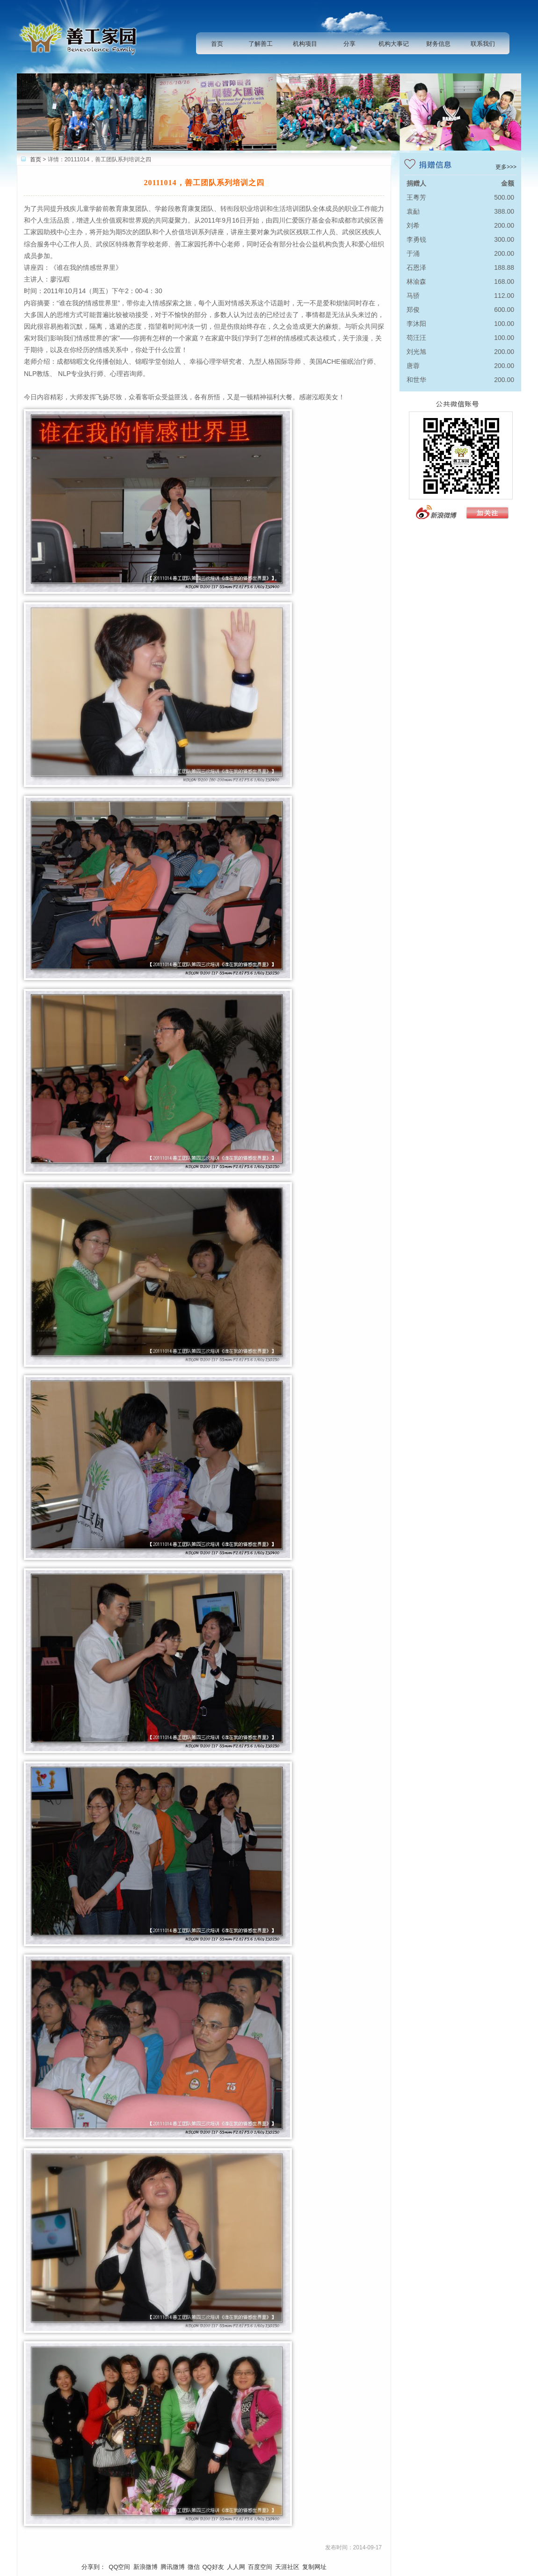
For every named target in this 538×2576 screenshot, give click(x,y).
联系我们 (483, 43)
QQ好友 (213, 2566)
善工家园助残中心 (81, 36)
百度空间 (260, 2566)
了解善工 (260, 43)
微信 (194, 2566)
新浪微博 (145, 2566)
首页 (217, 43)
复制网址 (314, 2566)
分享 (349, 43)
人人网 (236, 2566)
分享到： (93, 2566)
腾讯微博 (172, 2566)
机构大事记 (393, 43)
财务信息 (438, 43)
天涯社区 (287, 2566)
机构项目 (305, 43)
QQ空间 (119, 2566)
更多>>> (505, 167)
